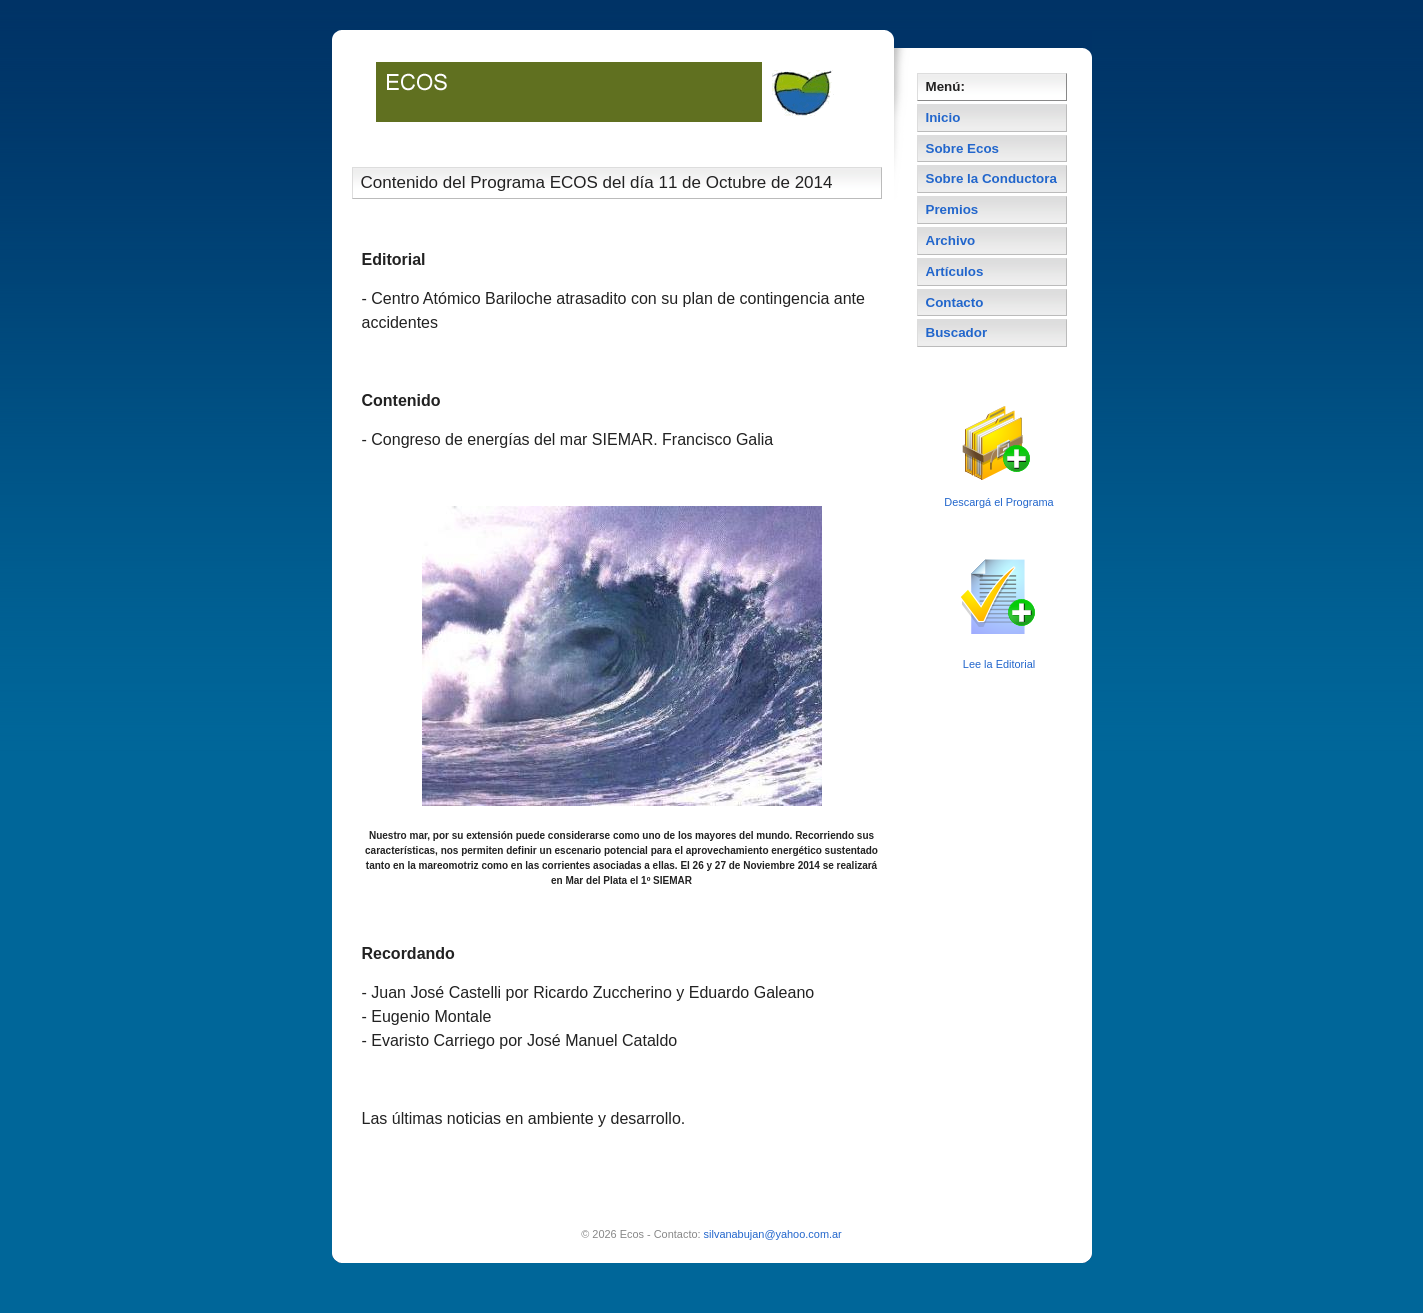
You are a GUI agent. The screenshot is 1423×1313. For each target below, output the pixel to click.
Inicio (943, 117)
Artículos (955, 271)
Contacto (955, 302)
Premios (952, 209)
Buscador (957, 332)
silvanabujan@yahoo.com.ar (773, 1234)
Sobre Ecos (963, 148)
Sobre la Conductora (991, 178)
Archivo (951, 240)
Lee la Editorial (999, 664)
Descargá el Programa (998, 502)
